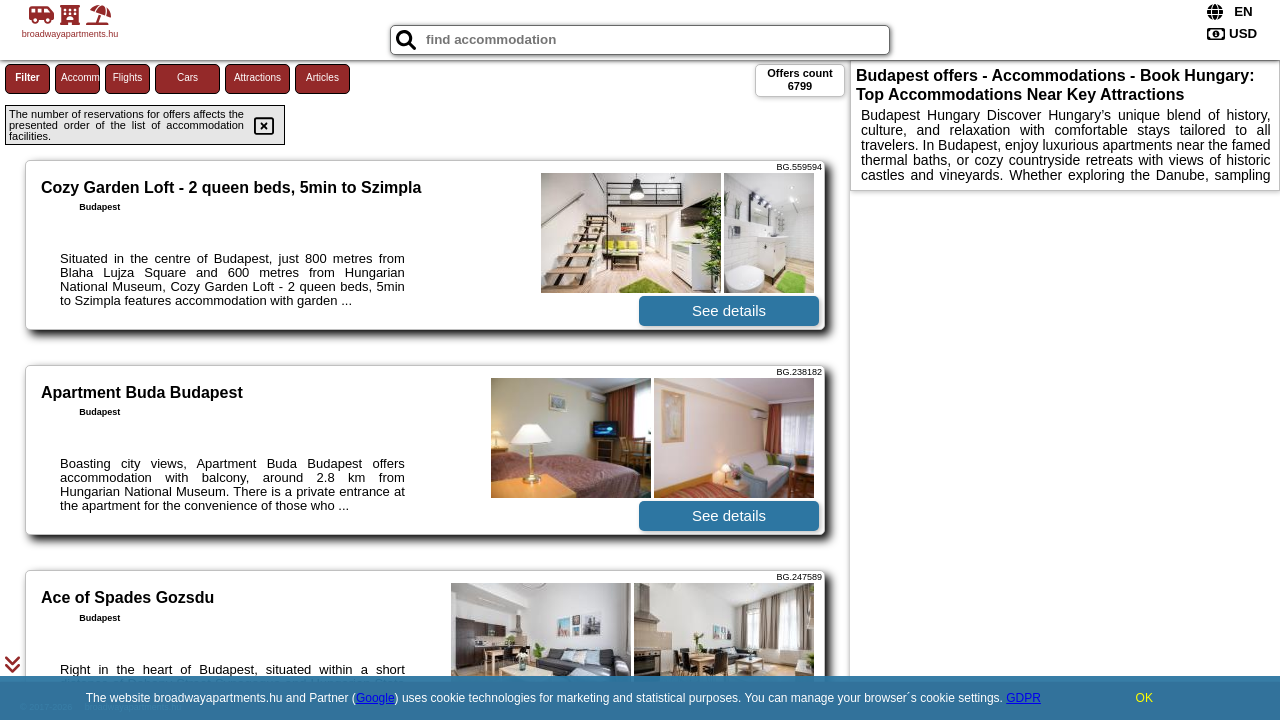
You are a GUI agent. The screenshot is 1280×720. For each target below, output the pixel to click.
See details (729, 310)
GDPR (1023, 698)
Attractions (257, 77)
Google (375, 698)
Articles (322, 77)
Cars (187, 77)
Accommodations (80, 77)
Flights (127, 77)
